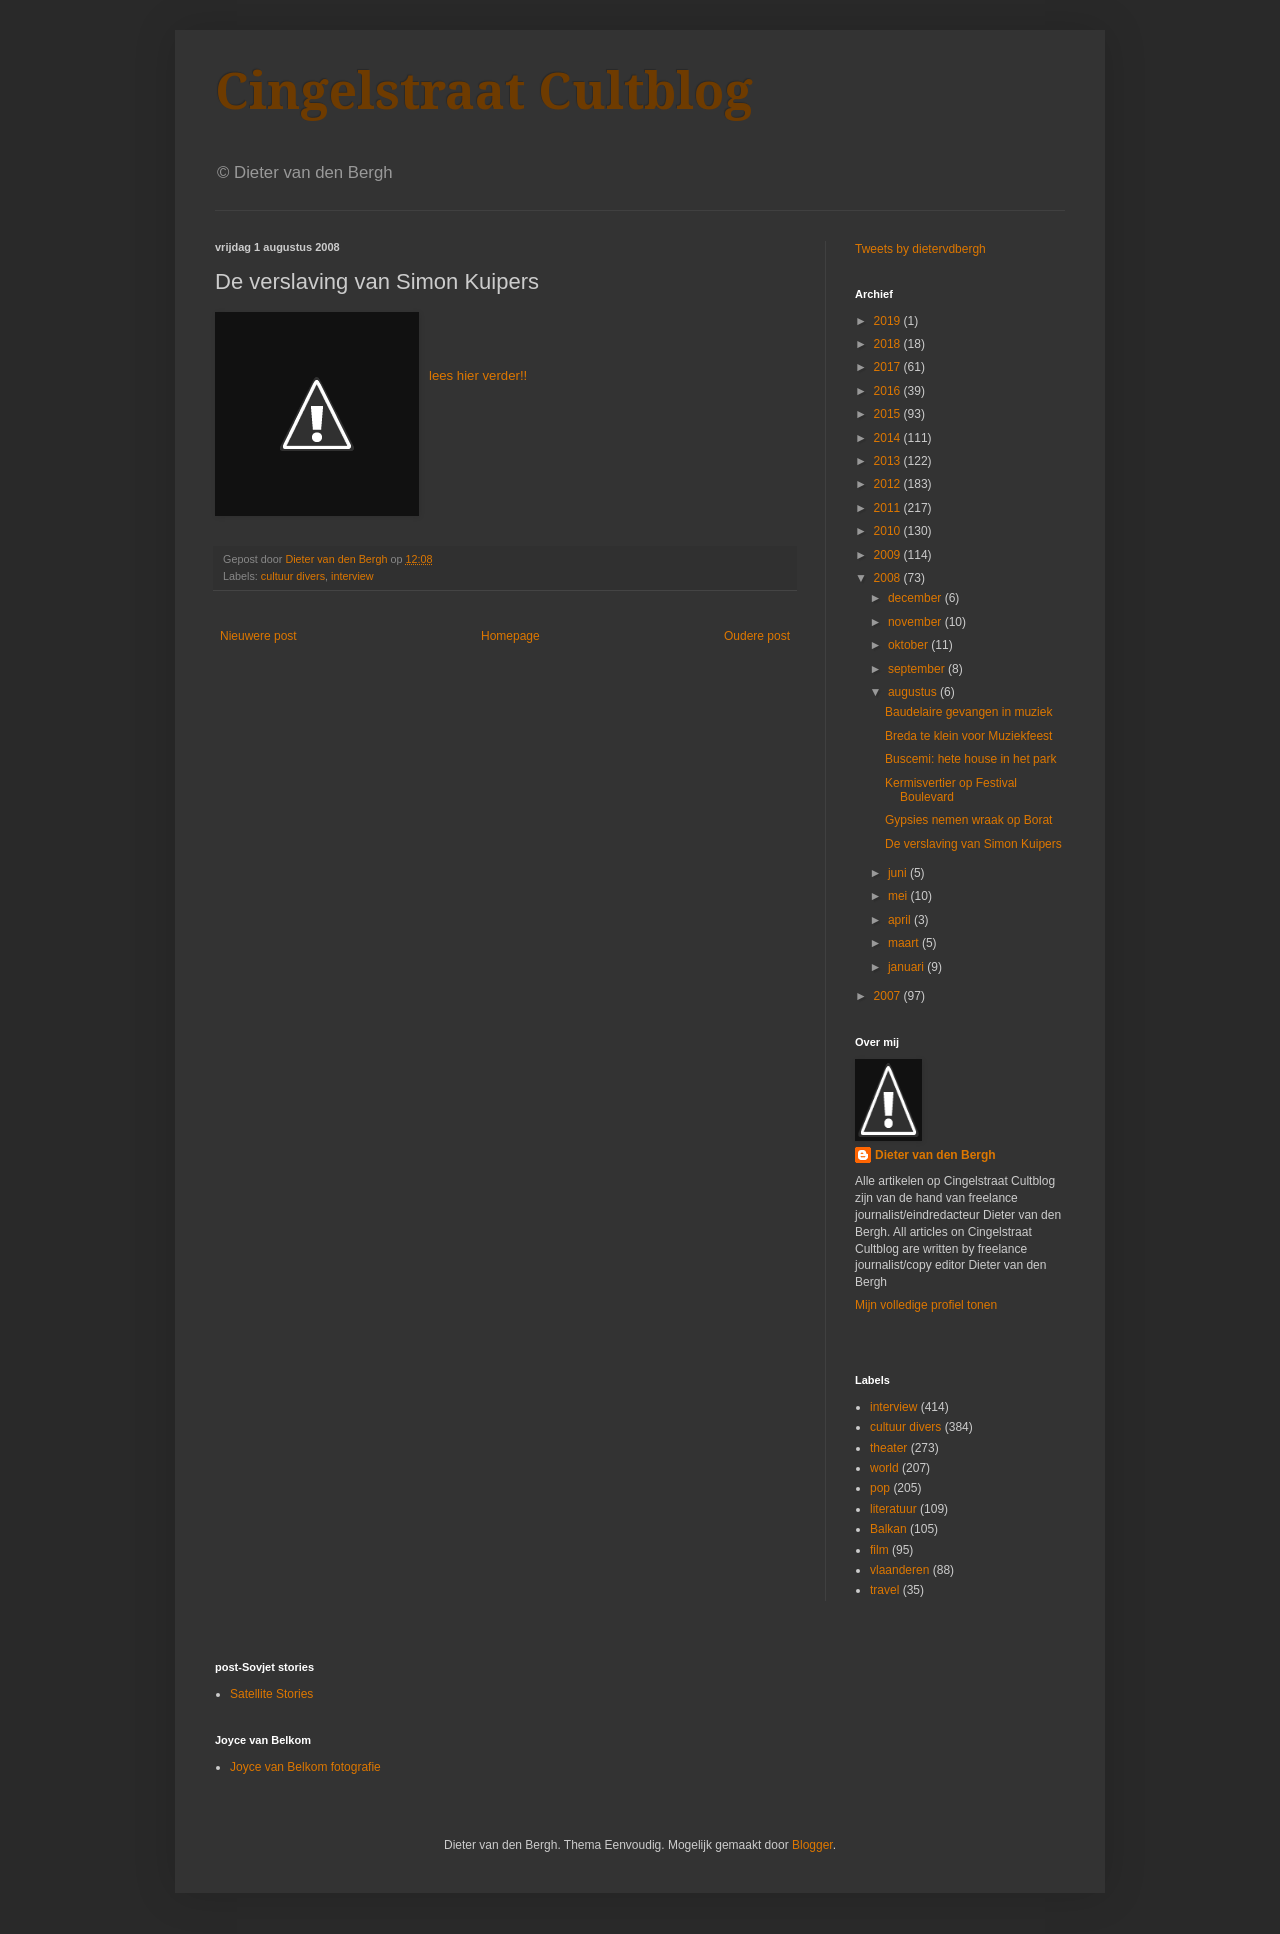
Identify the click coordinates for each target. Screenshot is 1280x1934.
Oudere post (757, 636)
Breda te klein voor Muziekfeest (968, 736)
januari (907, 967)
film (879, 1550)
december (916, 598)
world (884, 1468)
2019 (889, 321)
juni (899, 873)
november (916, 622)
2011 (889, 508)
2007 (889, 996)
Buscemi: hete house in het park (970, 759)
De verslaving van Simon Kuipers (973, 844)
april (901, 920)
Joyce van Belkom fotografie (305, 1767)
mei (899, 896)
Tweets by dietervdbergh (920, 249)
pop (880, 1488)
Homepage (510, 636)
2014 (889, 438)
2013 (889, 461)
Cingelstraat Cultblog (484, 91)
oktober (909, 645)
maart (905, 943)
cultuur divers (293, 576)
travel (884, 1590)
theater (888, 1448)
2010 (889, 531)
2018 (889, 344)
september (918, 669)
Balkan (888, 1529)
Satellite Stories (271, 1694)
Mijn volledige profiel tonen (926, 1305)
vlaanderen (899, 1570)
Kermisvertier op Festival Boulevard (951, 790)
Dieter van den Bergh (935, 1155)
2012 (889, 484)
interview (352, 576)
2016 (889, 391)
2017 (889, 367)
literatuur (893, 1509)
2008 (889, 578)
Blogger (812, 1845)
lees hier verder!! (478, 375)
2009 (889, 555)
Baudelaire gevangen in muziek (968, 712)
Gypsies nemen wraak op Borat (968, 820)
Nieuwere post (258, 636)
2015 (889, 414)
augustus (914, 692)
